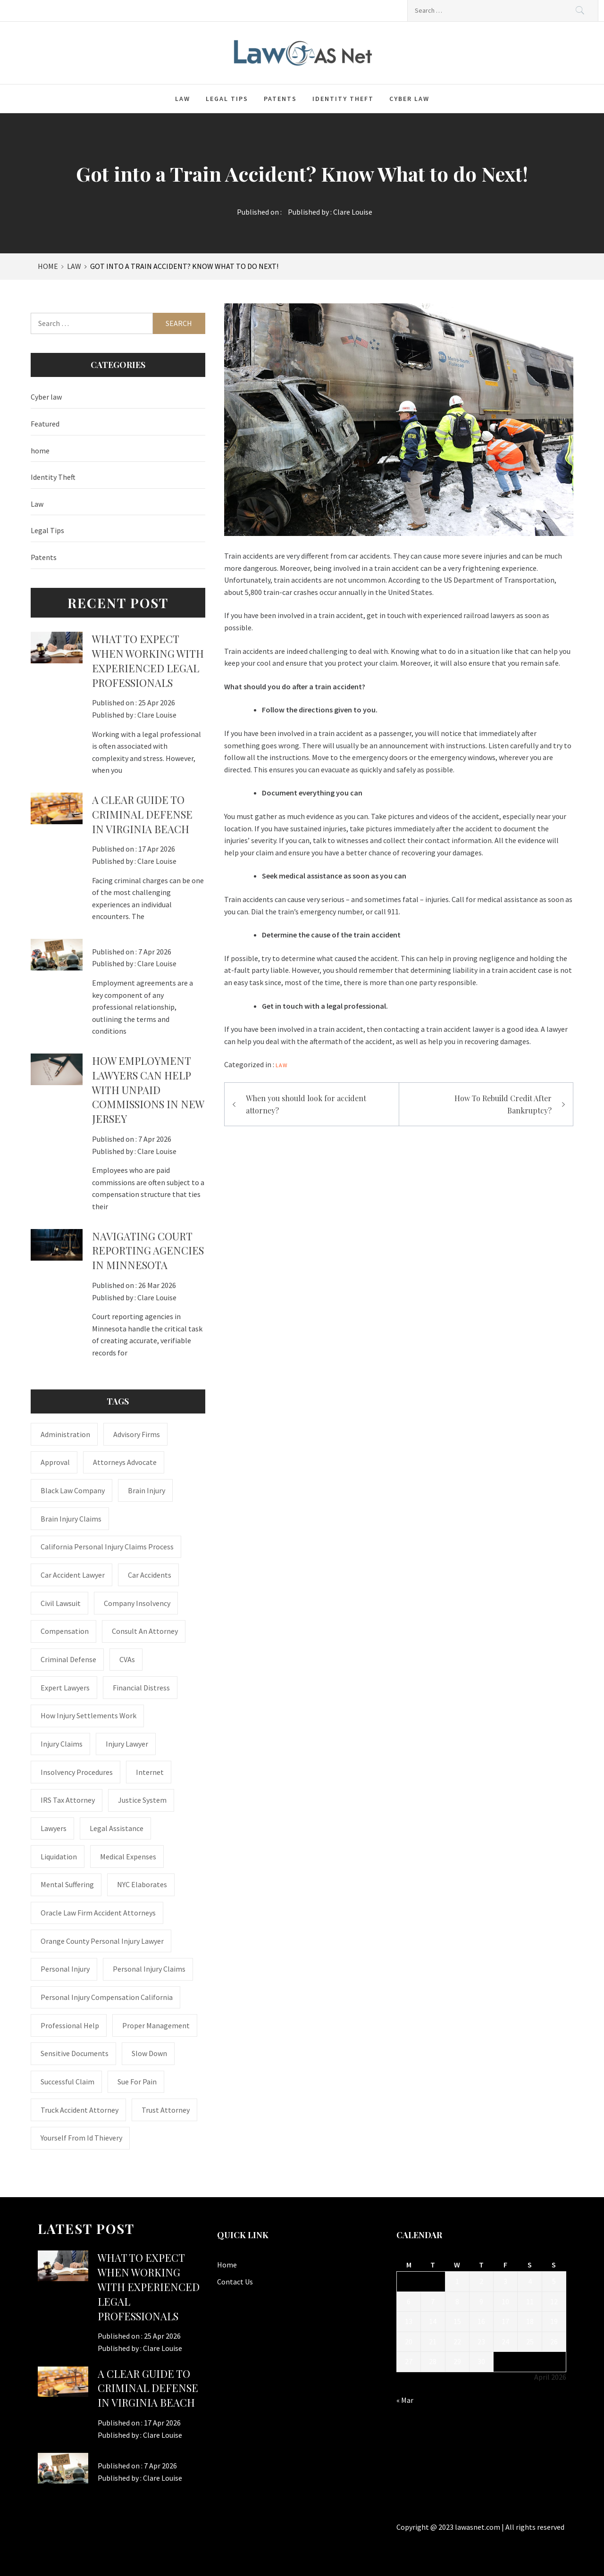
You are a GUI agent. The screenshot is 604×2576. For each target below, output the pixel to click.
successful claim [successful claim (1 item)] (67, 2081)
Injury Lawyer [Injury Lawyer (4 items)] (127, 1743)
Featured (45, 423)
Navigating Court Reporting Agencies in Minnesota (148, 1250)
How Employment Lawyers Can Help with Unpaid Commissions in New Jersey (148, 1090)
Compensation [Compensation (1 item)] (65, 1631)
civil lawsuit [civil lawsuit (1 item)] (61, 1603)
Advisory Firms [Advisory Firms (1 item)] (136, 1434)
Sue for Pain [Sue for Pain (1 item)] (137, 2081)
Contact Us (235, 2281)
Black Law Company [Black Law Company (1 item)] (73, 1490)
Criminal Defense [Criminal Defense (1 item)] (68, 1659)
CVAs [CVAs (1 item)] (127, 1659)
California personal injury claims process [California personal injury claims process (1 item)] (107, 1546)
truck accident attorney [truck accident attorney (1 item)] (79, 2110)
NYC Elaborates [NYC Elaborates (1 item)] (142, 1884)
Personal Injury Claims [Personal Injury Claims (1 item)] (149, 1969)
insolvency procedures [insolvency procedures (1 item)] (77, 1772)
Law (182, 98)
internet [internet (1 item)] (150, 1772)
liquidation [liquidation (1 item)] (59, 1856)
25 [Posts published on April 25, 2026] (530, 2341)
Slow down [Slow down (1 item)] (149, 2053)
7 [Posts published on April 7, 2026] (433, 2301)
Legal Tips (227, 98)
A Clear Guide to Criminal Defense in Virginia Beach (142, 814)
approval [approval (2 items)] (55, 1462)
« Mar (404, 2400)
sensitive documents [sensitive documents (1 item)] (75, 2053)
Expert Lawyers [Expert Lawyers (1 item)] (65, 1687)
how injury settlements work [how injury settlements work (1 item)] (88, 1715)
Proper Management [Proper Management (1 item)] (156, 2025)
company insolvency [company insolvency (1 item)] (137, 1603)
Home (227, 2264)
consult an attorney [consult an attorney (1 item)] (145, 1631)
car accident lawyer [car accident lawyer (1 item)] (73, 1575)
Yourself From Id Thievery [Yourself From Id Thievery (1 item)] (81, 2137)
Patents (280, 98)
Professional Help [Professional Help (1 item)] (70, 2025)
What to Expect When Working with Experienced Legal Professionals (148, 660)
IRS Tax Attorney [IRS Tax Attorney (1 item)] (68, 1800)
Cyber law (409, 98)
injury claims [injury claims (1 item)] (62, 1743)
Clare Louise (352, 212)
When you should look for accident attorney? (306, 1104)
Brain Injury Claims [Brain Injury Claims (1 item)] (71, 1518)
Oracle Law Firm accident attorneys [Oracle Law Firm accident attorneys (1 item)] (98, 1912)
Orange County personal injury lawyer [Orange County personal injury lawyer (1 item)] (102, 1941)
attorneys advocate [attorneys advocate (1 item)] (125, 1462)
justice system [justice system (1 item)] (142, 1800)
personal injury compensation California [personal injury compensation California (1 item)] (107, 1997)
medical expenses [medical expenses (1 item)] (128, 1856)
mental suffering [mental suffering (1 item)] (67, 1884)
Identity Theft (343, 98)
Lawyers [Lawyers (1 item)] (54, 1828)
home (40, 450)
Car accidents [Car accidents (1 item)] (149, 1575)
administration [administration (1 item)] (65, 1434)
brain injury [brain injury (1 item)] (146, 1490)
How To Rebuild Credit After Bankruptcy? (503, 1104)
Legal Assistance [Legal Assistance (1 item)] (116, 1828)
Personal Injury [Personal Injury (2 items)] (65, 1969)
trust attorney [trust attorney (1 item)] (166, 2110)
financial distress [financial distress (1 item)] (141, 1687)
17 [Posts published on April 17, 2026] (505, 2321)
